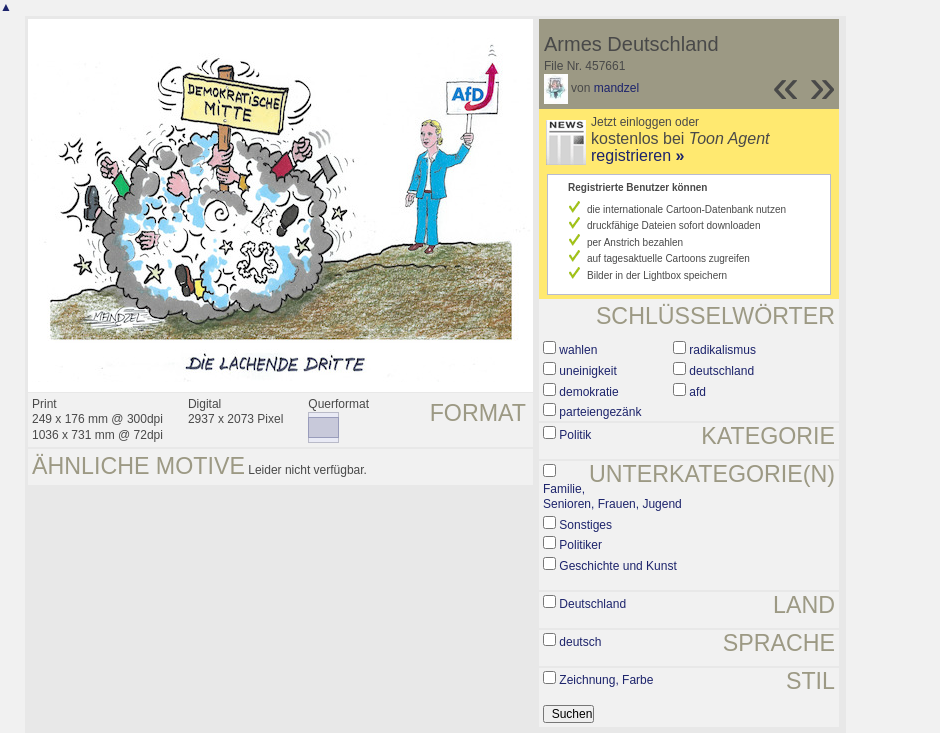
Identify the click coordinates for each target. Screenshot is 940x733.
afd (697, 392)
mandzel (616, 88)
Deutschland (592, 604)
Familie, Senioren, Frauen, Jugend (612, 497)
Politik (575, 435)
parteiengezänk (600, 412)
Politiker (580, 545)
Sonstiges (585, 525)
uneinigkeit (587, 371)
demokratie (588, 392)
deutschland (721, 371)
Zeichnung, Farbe (606, 680)
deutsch (580, 642)
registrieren (637, 155)
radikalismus (722, 350)
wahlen (578, 350)
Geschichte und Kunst (617, 566)
